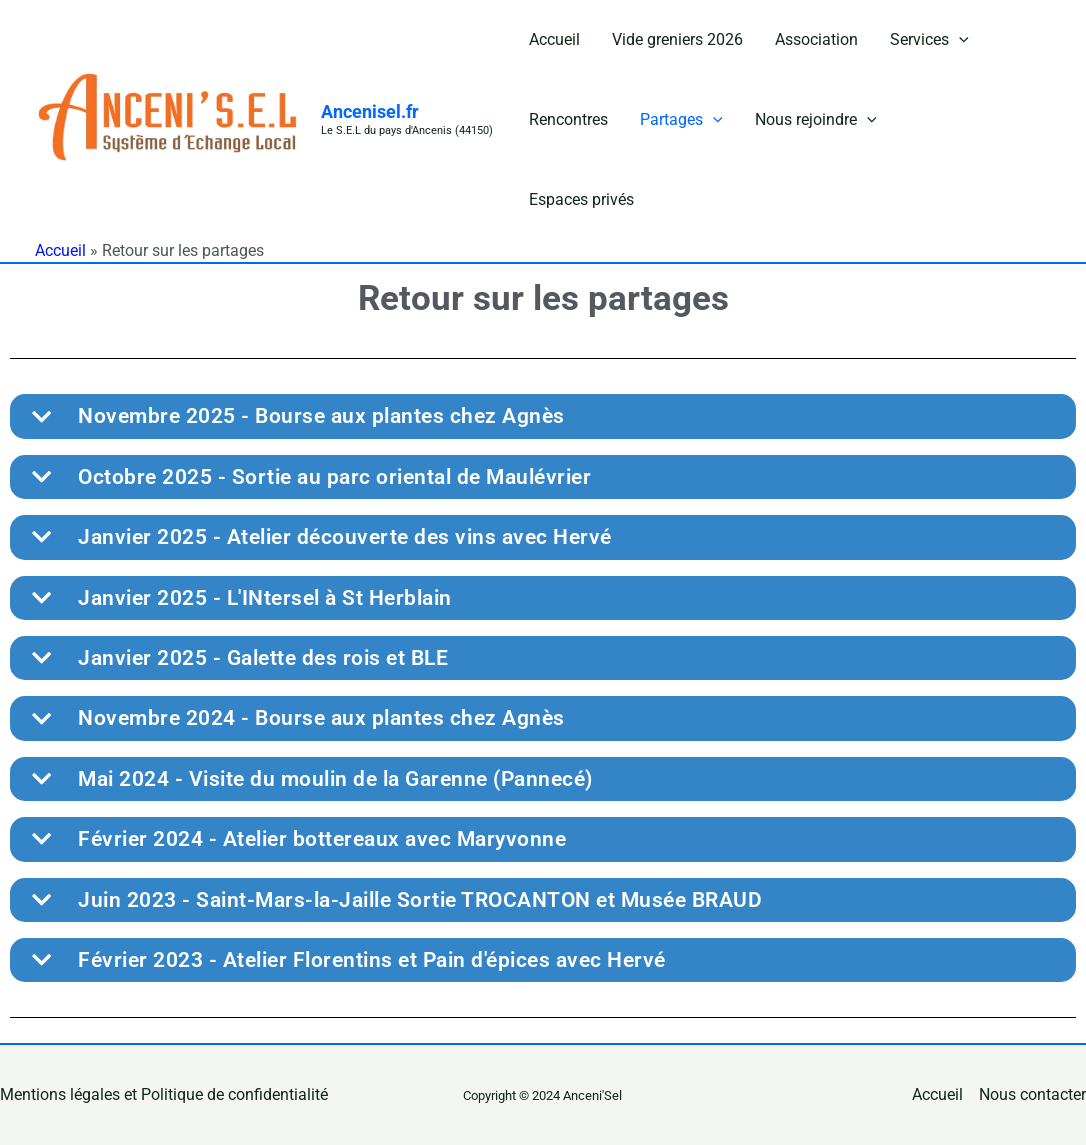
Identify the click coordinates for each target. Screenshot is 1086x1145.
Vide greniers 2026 (677, 39)
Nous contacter (1032, 1094)
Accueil (554, 39)
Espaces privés (581, 199)
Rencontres (568, 119)
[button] (959, 40)
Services (929, 40)
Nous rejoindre (816, 120)
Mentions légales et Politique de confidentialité (164, 1094)
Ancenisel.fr (370, 111)
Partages (681, 120)
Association (816, 39)
